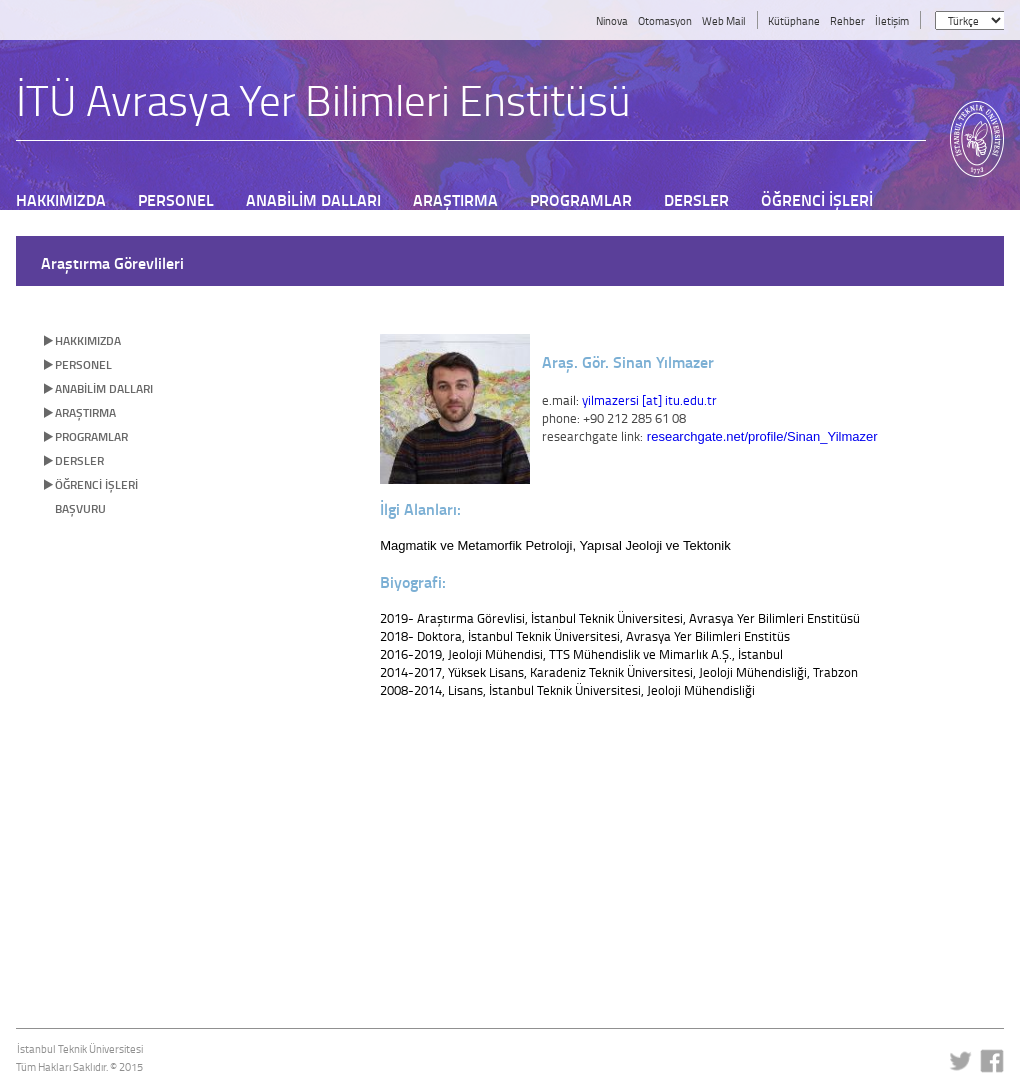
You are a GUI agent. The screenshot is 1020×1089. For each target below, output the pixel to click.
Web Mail (724, 20)
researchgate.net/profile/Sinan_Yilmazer (762, 436)
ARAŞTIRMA (85, 412)
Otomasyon (665, 20)
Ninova (612, 20)
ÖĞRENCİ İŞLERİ (96, 484)
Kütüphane (794, 20)
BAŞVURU (80, 508)
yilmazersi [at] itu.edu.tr (649, 400)
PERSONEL (83, 364)
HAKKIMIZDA (88, 340)
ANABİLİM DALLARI (104, 388)
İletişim (892, 20)
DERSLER (79, 460)
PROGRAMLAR (91, 436)
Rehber (847, 20)
